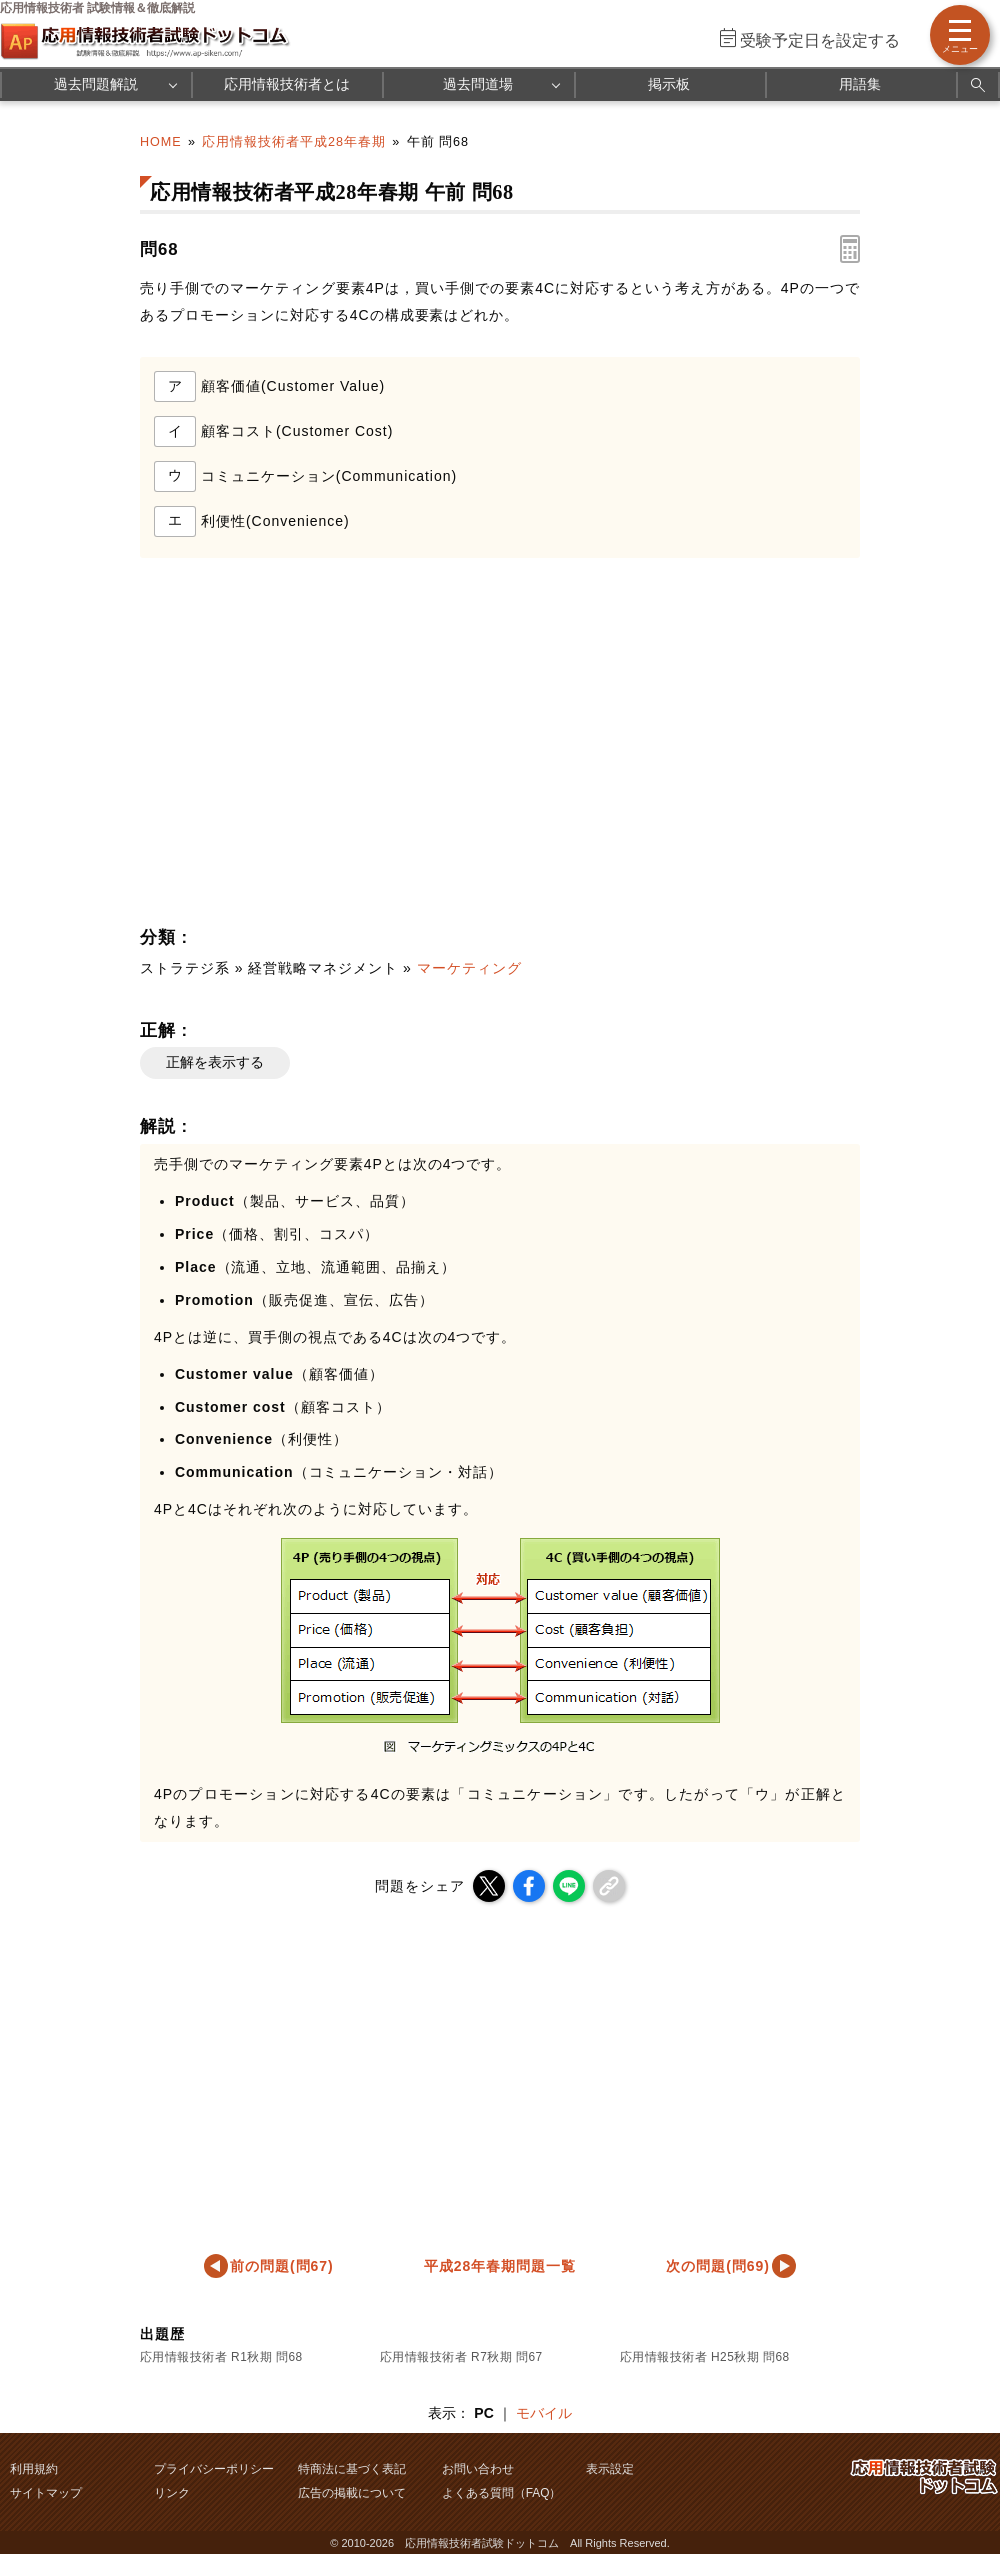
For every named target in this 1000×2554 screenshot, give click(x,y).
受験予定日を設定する (820, 40)
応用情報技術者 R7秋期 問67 (461, 2357)
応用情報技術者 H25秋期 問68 (705, 2357)
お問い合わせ (478, 2469)
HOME (161, 142)
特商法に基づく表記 (352, 2469)
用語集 (860, 84)
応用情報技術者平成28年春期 (294, 142)
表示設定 (610, 2469)
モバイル (544, 2413)
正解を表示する (215, 1062)
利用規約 (34, 2469)
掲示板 (669, 84)
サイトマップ (46, 2493)
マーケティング (469, 968)
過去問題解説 (96, 84)
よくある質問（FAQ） (502, 2493)
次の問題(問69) (718, 2266)
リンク (172, 2493)
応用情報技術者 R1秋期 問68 (221, 2357)
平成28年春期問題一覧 (500, 2266)
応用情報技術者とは (287, 84)
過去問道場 (478, 84)
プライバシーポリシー (214, 2469)
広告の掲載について (352, 2493)
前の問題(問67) (282, 2266)
